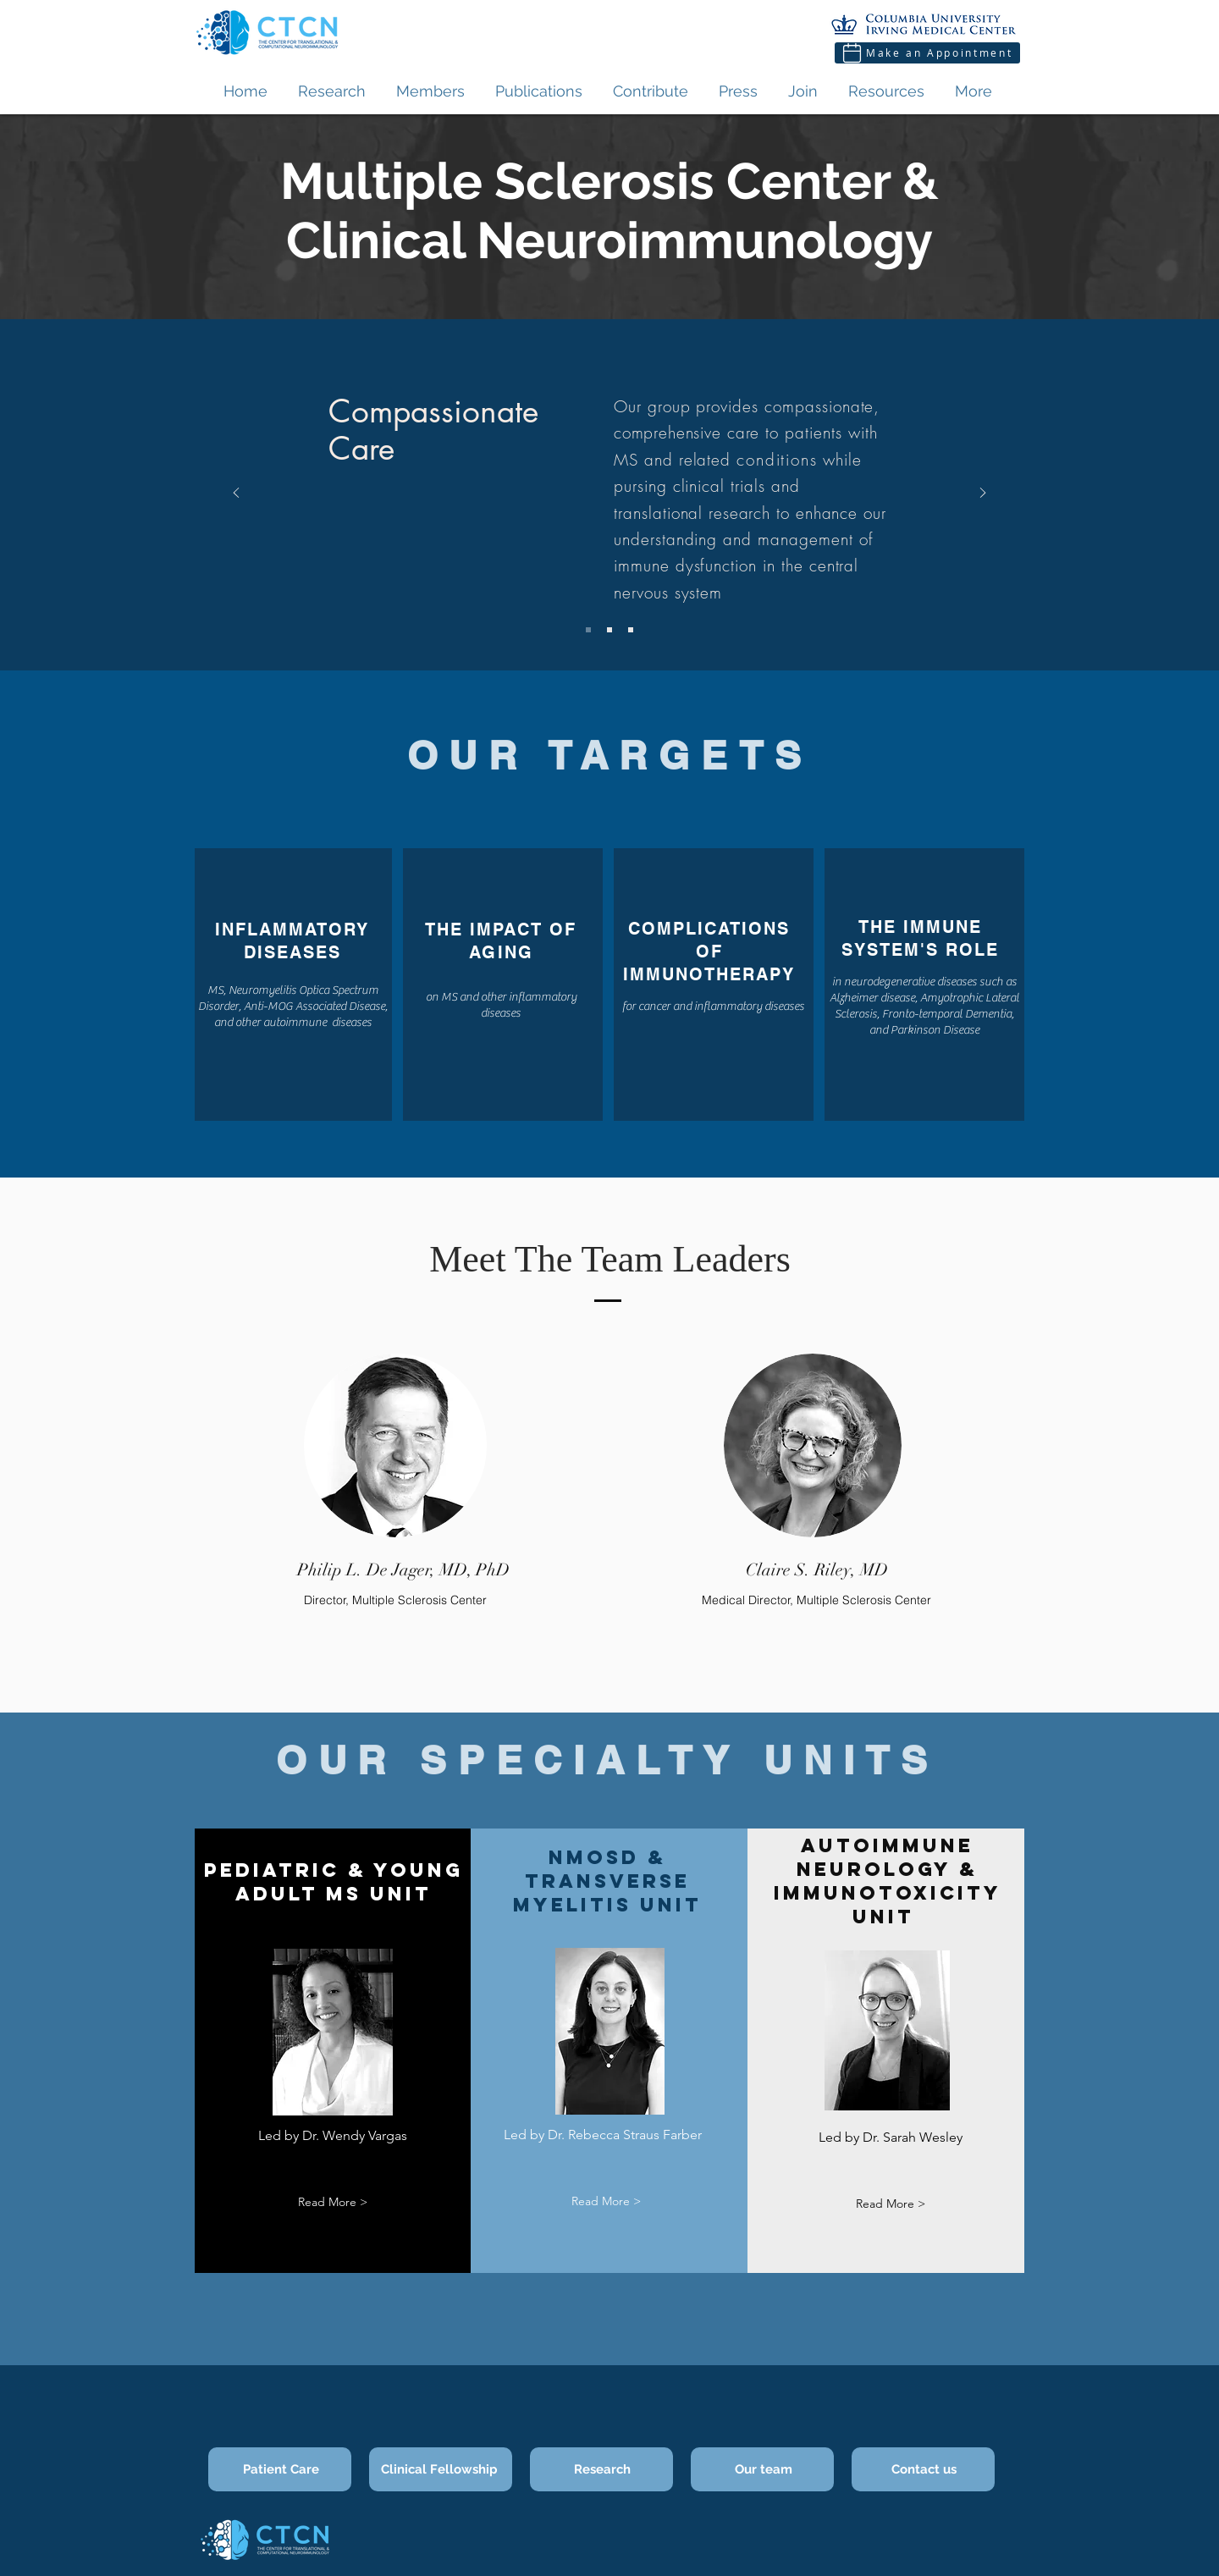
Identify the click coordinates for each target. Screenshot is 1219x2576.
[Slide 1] (588, 629)
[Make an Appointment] (927, 52)
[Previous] (236, 494)
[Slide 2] (609, 629)
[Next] (983, 494)
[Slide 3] (630, 629)
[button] (333, 2202)
